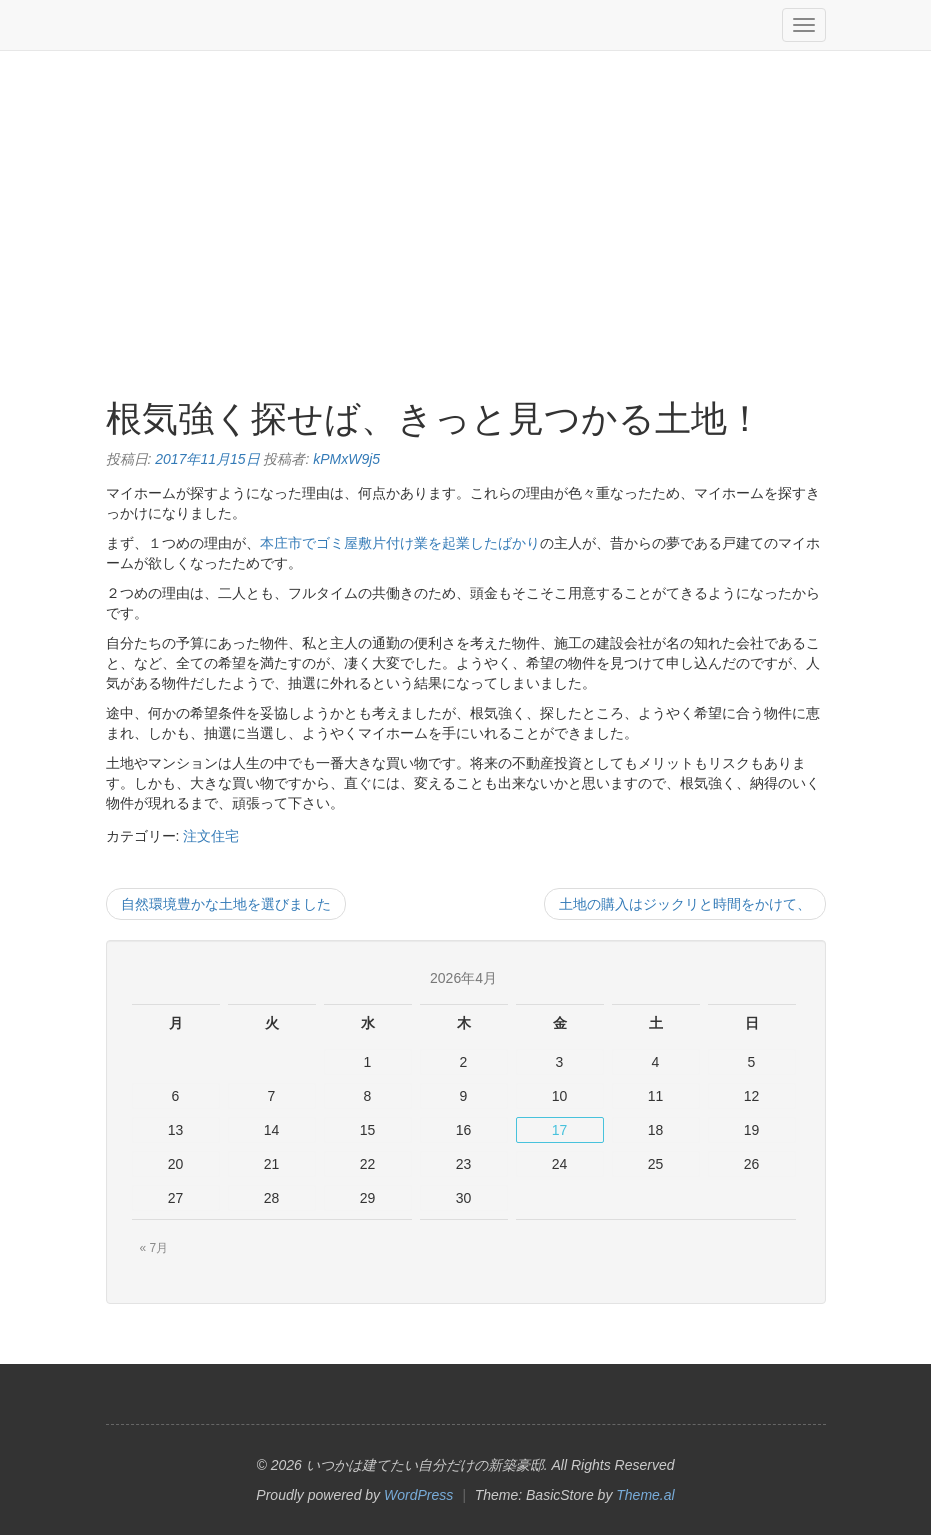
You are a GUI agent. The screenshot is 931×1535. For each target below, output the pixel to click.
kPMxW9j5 (346, 459)
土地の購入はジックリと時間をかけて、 (685, 904)
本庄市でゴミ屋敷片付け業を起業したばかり (400, 543)
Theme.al (645, 1495)
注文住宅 (211, 836)
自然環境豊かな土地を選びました (226, 904)
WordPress (418, 1495)
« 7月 (154, 1248)
